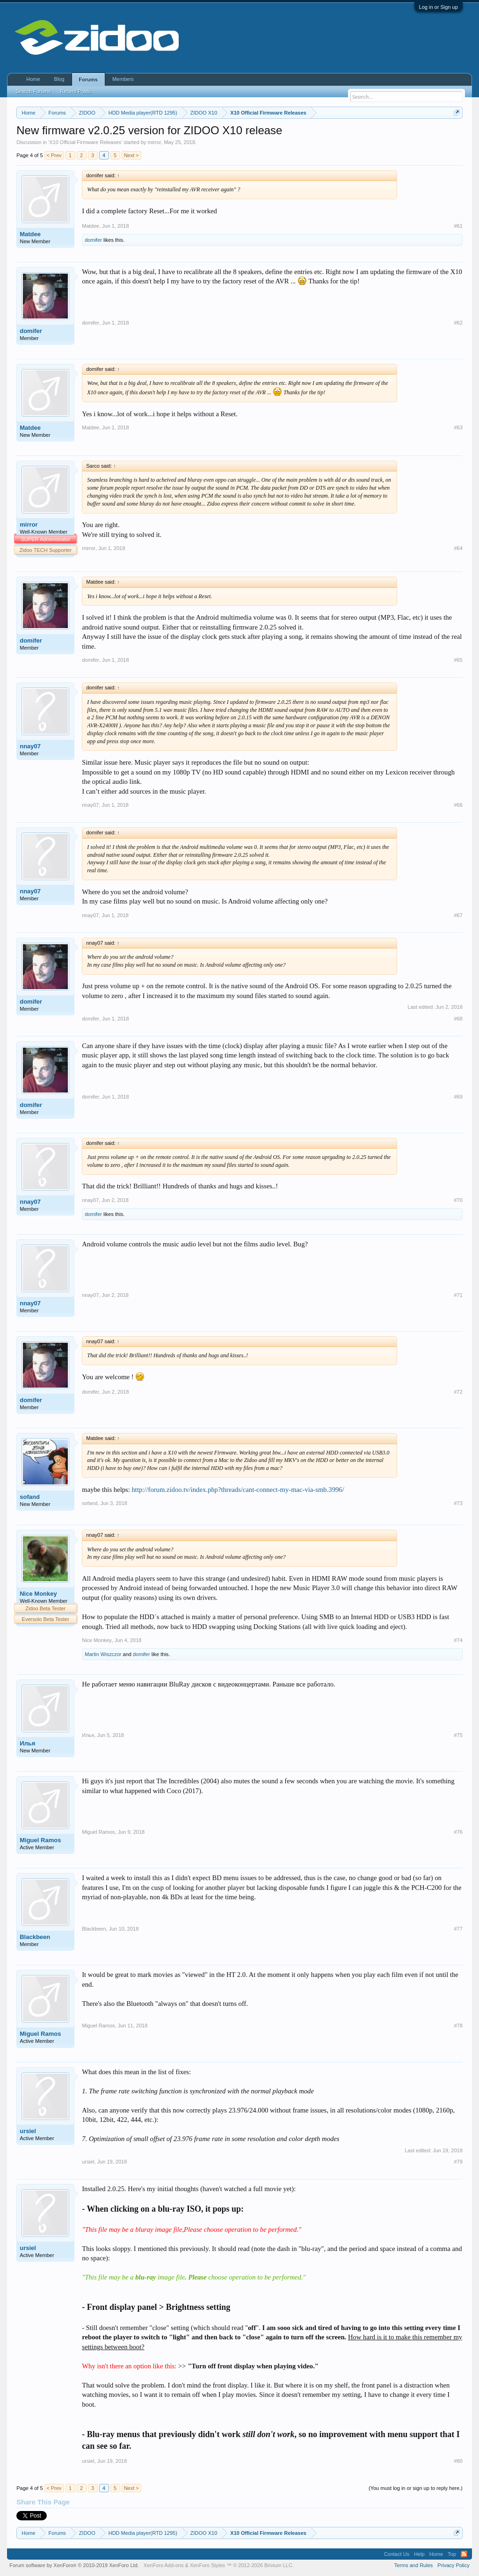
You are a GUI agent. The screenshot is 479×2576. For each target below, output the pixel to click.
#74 (458, 1640)
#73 (458, 1503)
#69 (458, 1097)
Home (33, 79)
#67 (458, 915)
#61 (458, 226)
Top (452, 2554)
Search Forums (33, 91)
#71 (458, 1295)
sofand (30, 1496)
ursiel (28, 2131)
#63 (458, 427)
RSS (464, 2554)
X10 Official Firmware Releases (85, 142)
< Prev (54, 155)
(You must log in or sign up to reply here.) (416, 2488)
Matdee (30, 234)
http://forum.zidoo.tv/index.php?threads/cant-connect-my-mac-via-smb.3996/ (237, 1489)
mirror (154, 142)
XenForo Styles (207, 2565)
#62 (458, 323)
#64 (458, 548)
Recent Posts (75, 91)
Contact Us (396, 2554)
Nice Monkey (38, 1593)
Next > (131, 155)
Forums (88, 79)
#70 (458, 1200)
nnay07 (30, 746)
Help (419, 2554)
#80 (458, 2461)
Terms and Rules (413, 2565)
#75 (458, 1735)
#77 (458, 1929)
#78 (458, 2025)
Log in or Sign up (438, 7)
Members (123, 79)
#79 (458, 2161)
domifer (93, 240)
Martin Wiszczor (103, 1654)
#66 (458, 805)
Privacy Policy (453, 2565)
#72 (458, 1392)
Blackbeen (35, 1936)
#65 (458, 660)
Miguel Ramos (40, 1840)
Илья (27, 1743)
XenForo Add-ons (164, 2565)
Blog (59, 79)
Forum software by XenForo (74, 2565)
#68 (458, 1018)
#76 (458, 1832)
